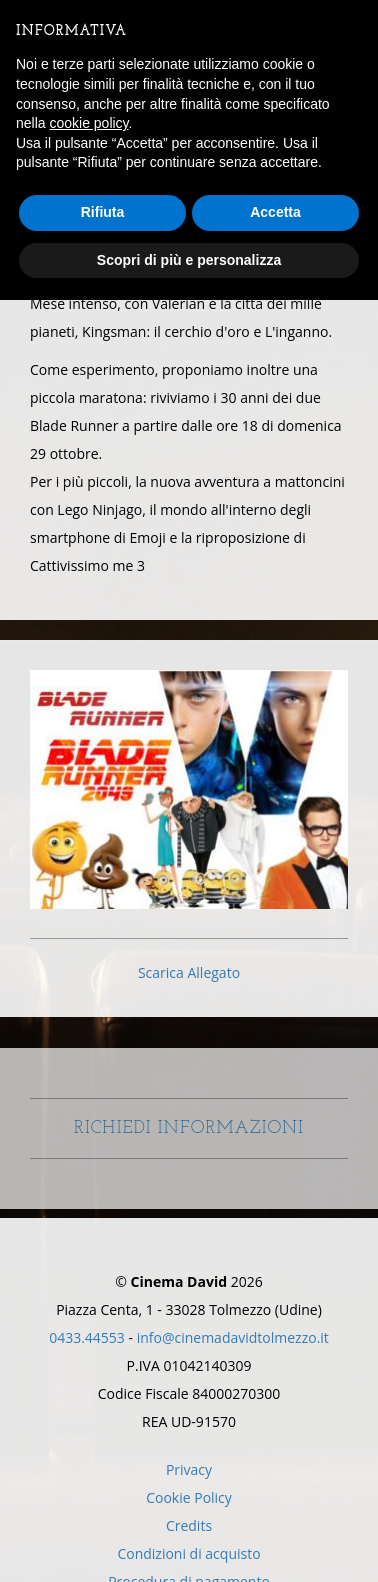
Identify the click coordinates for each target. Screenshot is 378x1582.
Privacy (189, 1469)
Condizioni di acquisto (188, 1553)
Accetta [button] (275, 212)
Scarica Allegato (189, 972)
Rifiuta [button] (103, 212)
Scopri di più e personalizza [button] (189, 260)
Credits (189, 1525)
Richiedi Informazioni (189, 1145)
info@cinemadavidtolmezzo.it (233, 1337)
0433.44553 (87, 1337)
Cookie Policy (189, 1497)
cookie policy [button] (88, 123)
